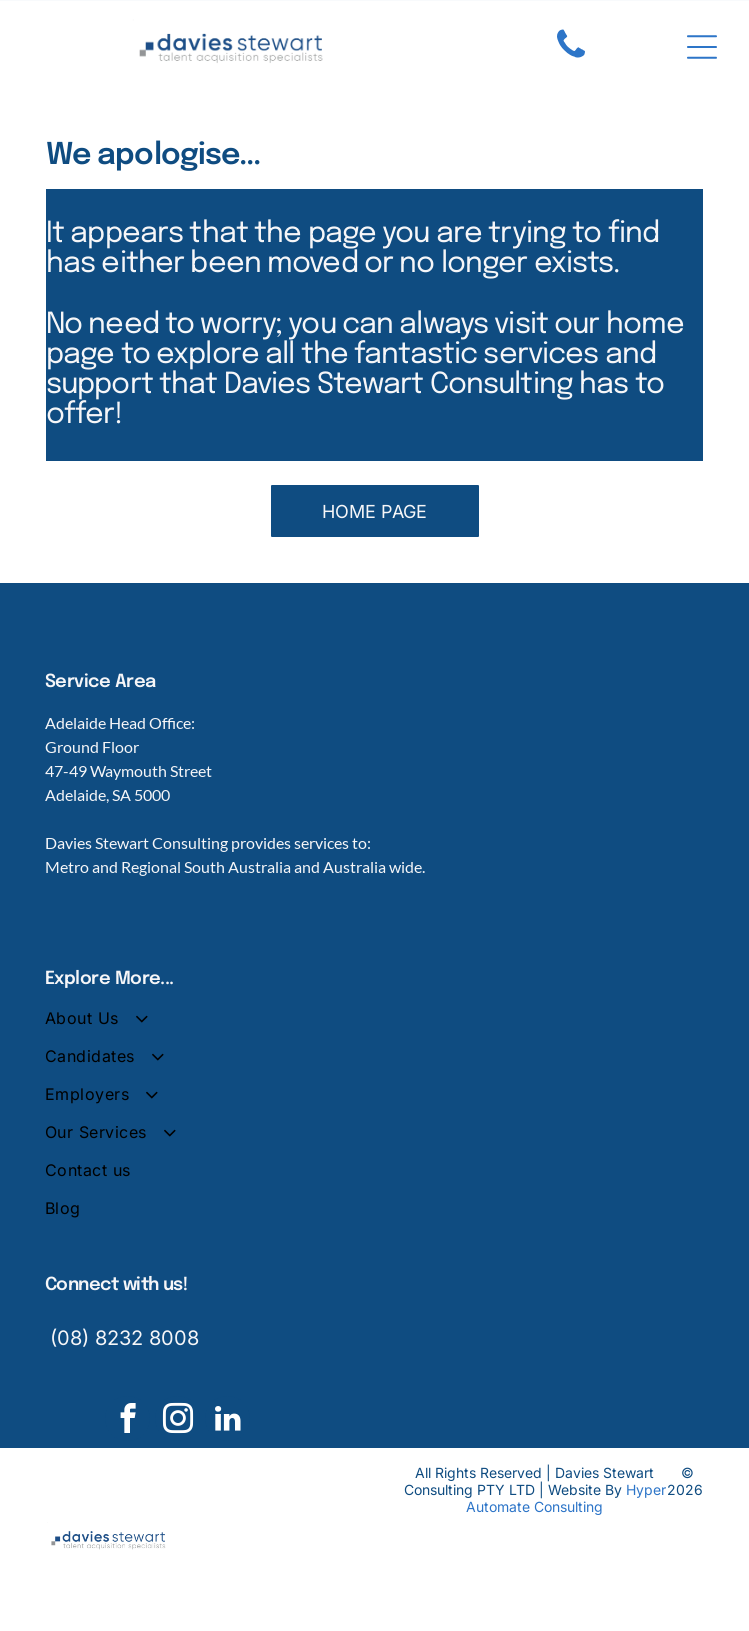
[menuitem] (374, 1027)
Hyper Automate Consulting (566, 1498)
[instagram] (177, 1421)
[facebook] (127, 1421)
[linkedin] (227, 1421)
